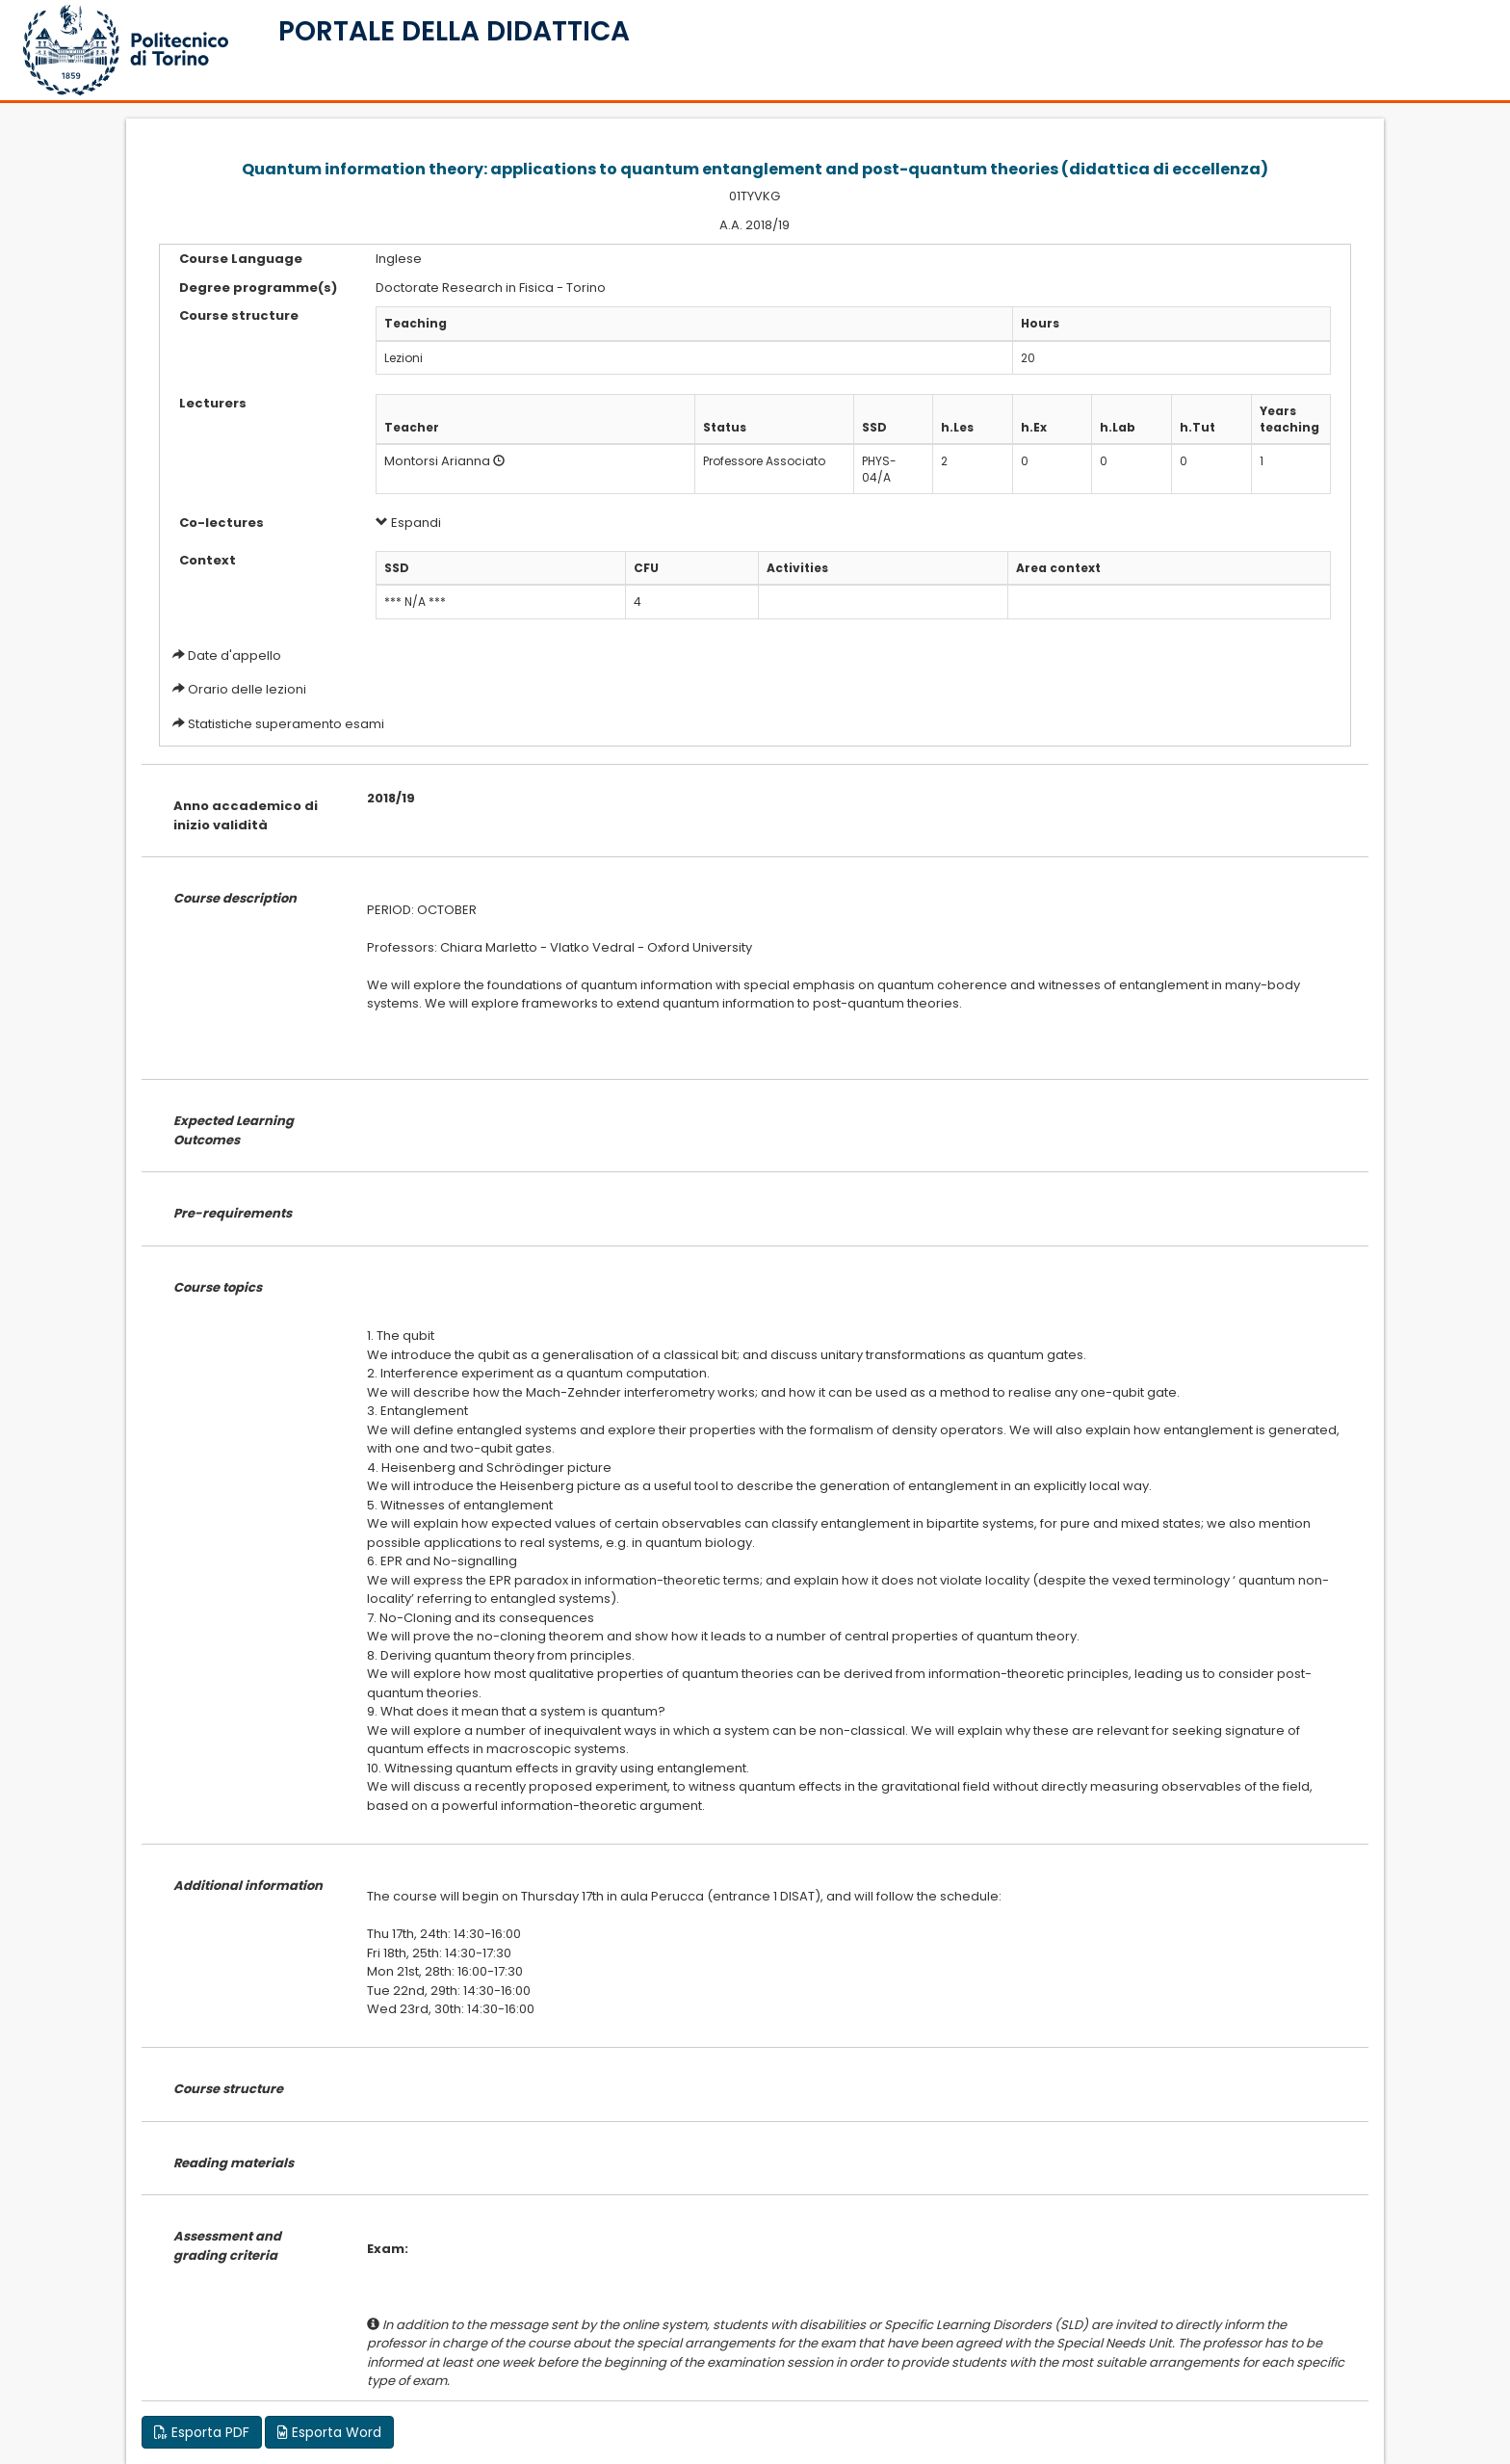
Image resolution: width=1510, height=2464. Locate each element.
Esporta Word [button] (329, 2432)
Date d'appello (234, 655)
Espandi (408, 522)
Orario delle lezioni (247, 689)
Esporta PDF (201, 2432)
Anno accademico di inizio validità (245, 815)
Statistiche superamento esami (286, 724)
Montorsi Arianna (437, 461)
